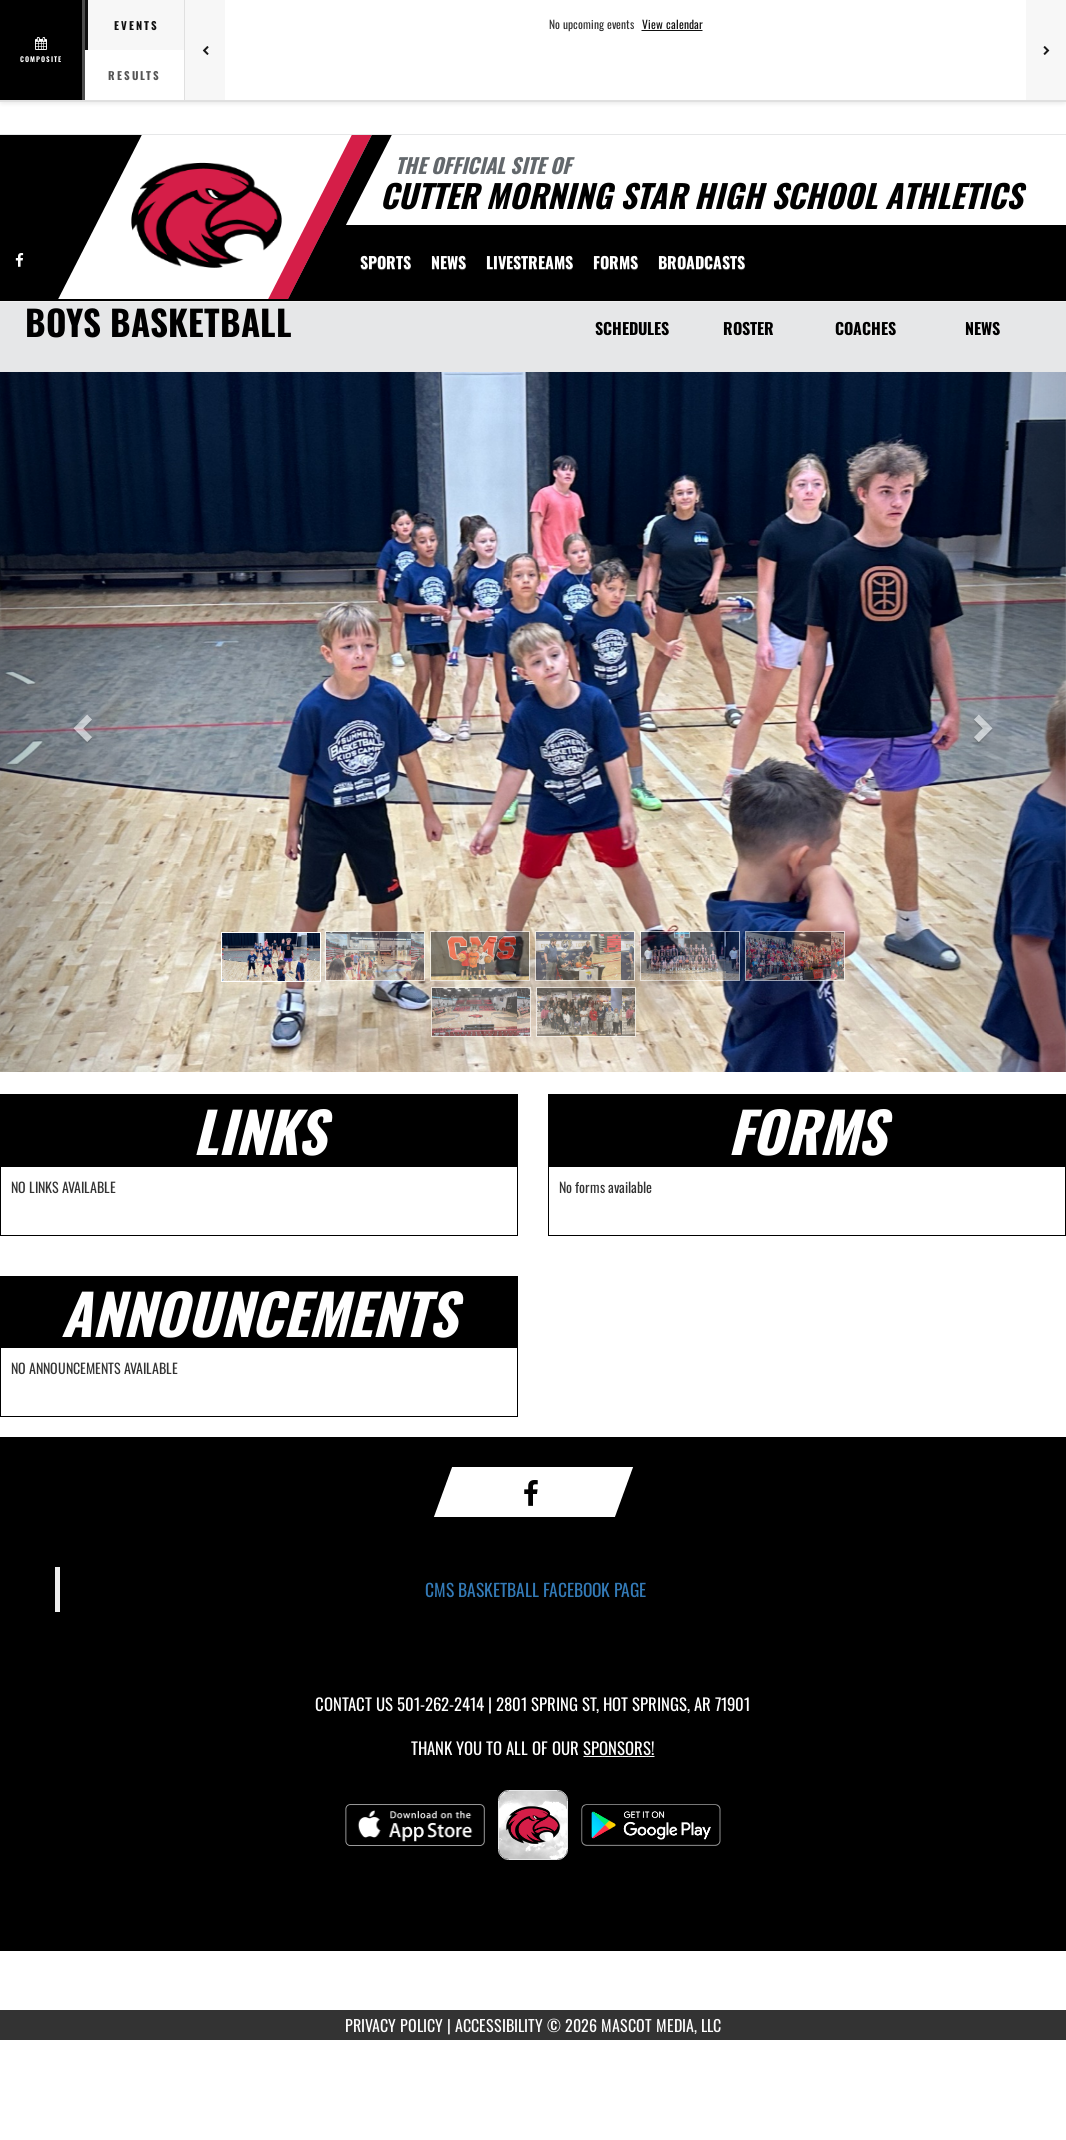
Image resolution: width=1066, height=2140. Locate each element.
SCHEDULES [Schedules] (632, 328)
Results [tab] (134, 75)
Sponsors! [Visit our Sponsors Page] (618, 1747)
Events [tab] (136, 25)
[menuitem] (448, 262)
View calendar (672, 24)
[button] (271, 957)
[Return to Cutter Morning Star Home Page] (205, 215)
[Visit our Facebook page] (19, 259)
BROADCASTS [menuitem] (701, 262)
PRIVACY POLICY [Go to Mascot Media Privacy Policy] (394, 2025)
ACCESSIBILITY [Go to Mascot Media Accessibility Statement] (499, 2025)
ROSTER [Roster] (748, 328)
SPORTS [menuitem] (385, 262)
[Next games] (1046, 50)
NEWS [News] (982, 328)
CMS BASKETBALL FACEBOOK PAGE (535, 1589)
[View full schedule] (42, 50)
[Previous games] (205, 50)
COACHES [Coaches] (865, 328)
